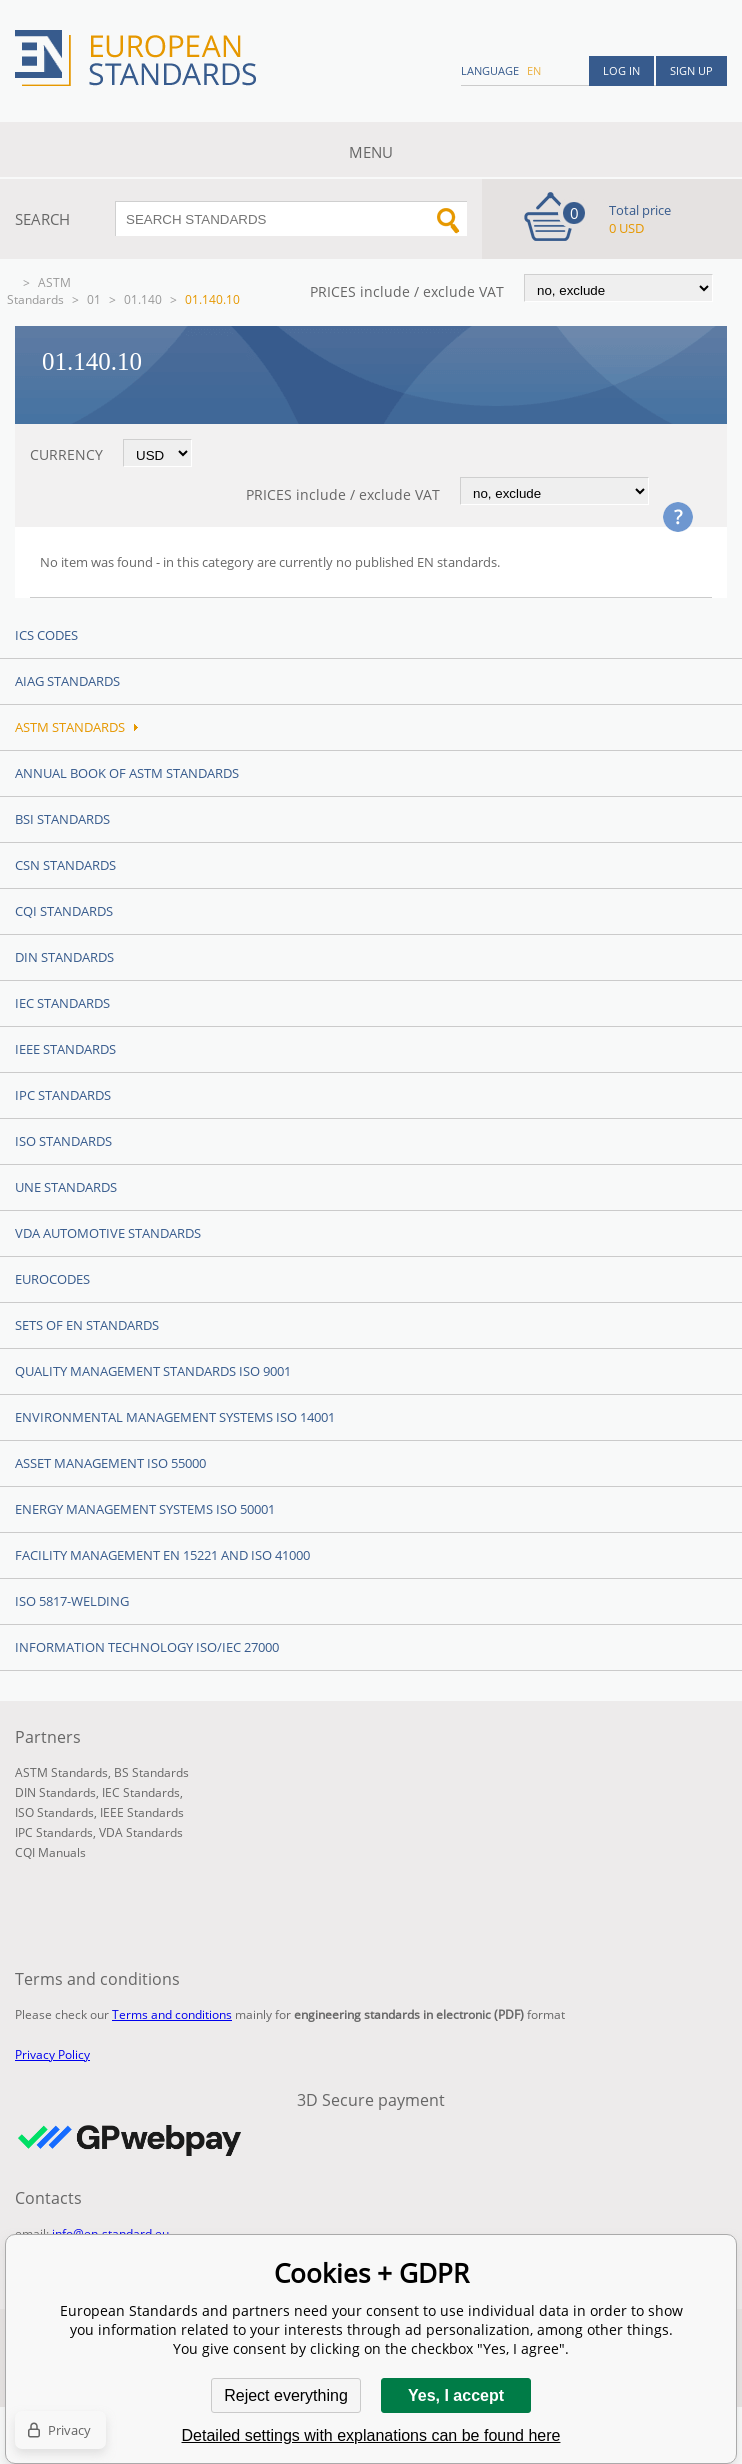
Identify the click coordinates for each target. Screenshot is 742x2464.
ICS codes (46, 635)
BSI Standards (62, 819)
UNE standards (66, 1187)
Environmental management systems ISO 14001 (175, 1417)
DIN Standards (64, 957)
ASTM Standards (39, 291)
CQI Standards (64, 911)
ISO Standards (63, 1141)
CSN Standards (65, 865)
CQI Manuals (50, 1852)
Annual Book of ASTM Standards (127, 773)
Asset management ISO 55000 (110, 1463)
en (534, 70)
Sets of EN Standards (87, 1325)
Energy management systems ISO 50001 (145, 1509)
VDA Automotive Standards (108, 1233)
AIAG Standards (67, 681)
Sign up (691, 70)
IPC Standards (63, 1095)
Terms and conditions (172, 2014)
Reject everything (286, 2395)
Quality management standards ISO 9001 (153, 1371)
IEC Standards (62, 1003)
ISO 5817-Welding (72, 1601)
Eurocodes (52, 1279)
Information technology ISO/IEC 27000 (147, 1647)
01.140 (143, 299)
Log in (621, 70)
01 (94, 299)
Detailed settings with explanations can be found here (371, 2435)
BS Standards (151, 1772)
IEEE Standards (65, 1049)
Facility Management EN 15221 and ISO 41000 (162, 1555)
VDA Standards (141, 1832)
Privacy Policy (52, 2054)
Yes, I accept (456, 2395)
